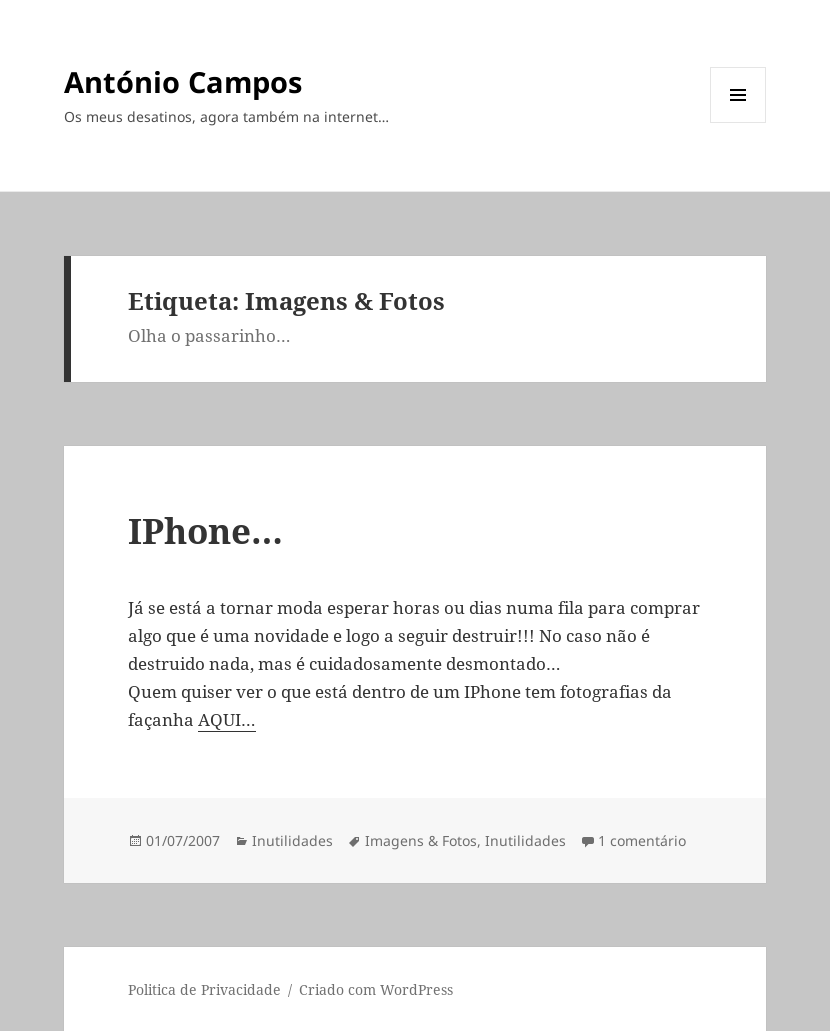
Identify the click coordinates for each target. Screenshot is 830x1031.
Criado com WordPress (376, 989)
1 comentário (642, 840)
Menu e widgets (738, 122)
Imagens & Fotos (421, 840)
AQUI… (227, 719)
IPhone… (205, 530)
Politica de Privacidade (204, 989)
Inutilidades (292, 840)
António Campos (183, 81)
